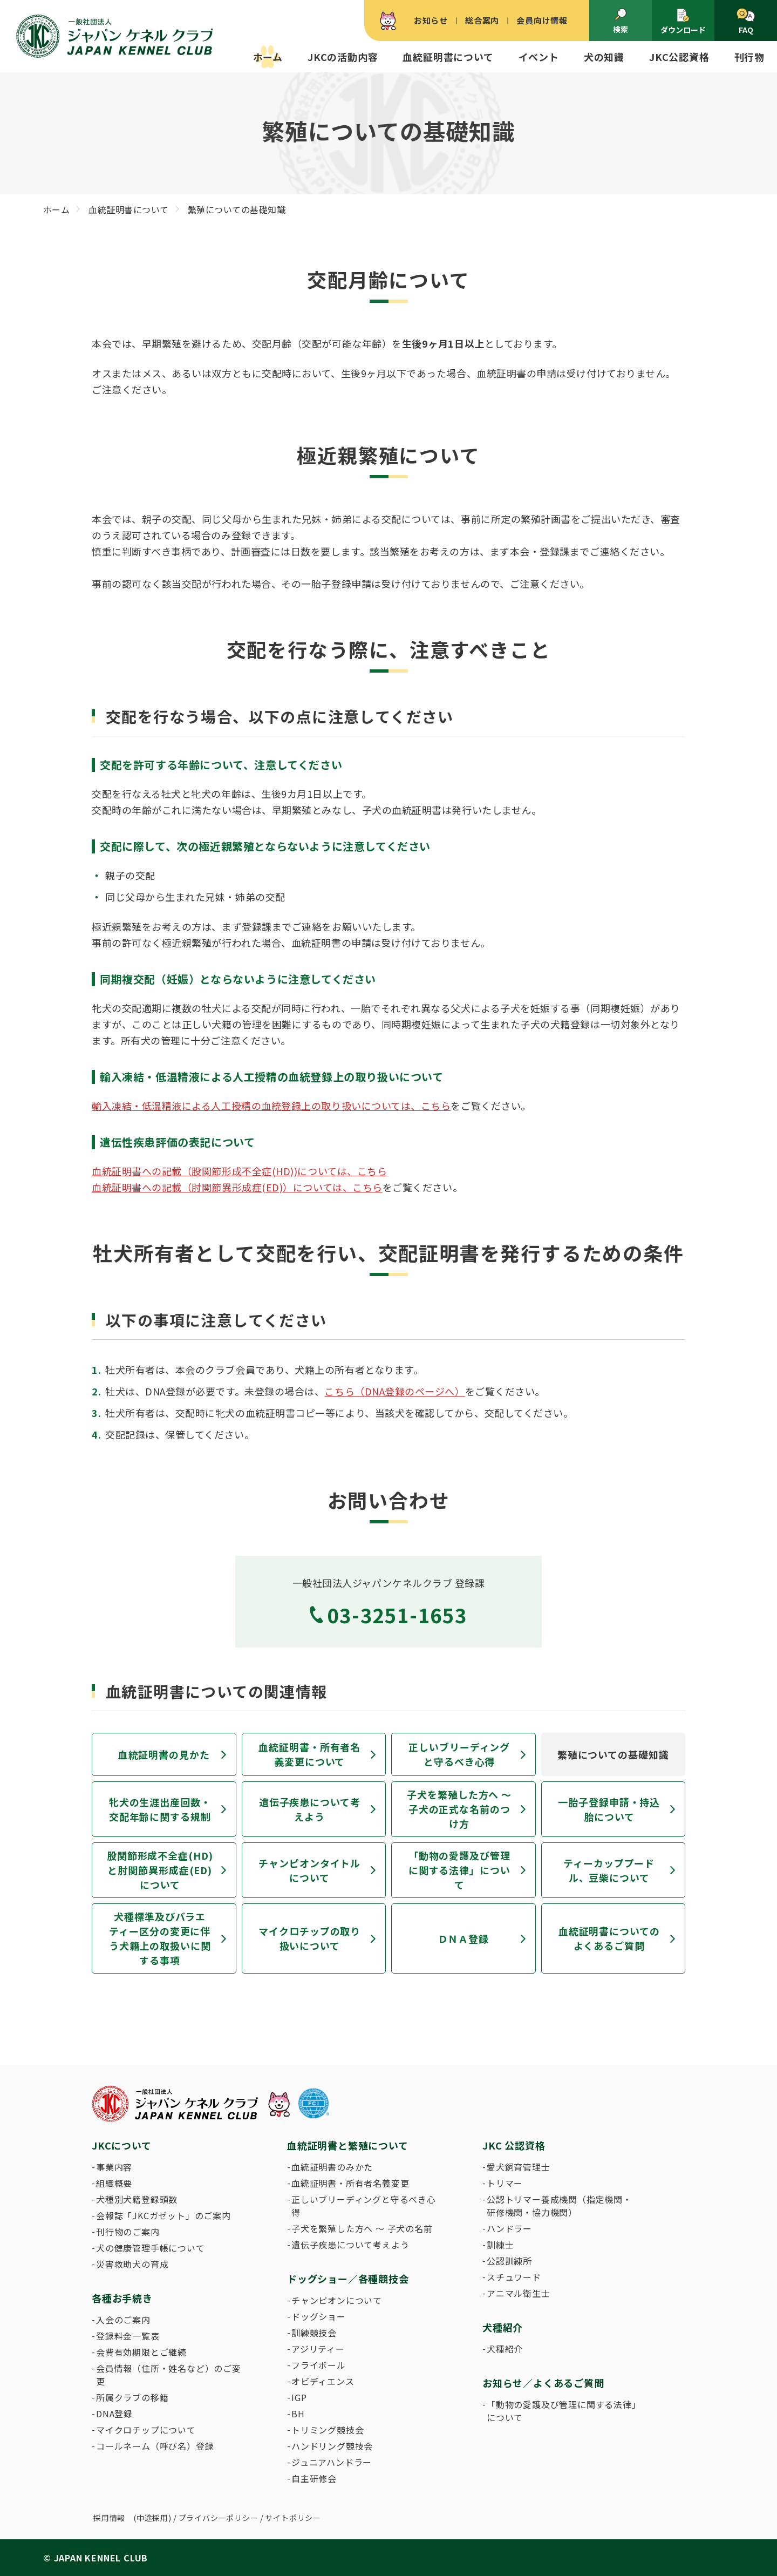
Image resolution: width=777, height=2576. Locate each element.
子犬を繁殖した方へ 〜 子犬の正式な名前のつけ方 (459, 1809)
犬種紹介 (505, 2348)
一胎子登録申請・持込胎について (609, 1809)
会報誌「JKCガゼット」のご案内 (163, 2215)
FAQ (745, 21)
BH (298, 2413)
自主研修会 (314, 2478)
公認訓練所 (509, 2260)
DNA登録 (114, 2413)
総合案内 (482, 20)
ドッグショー (318, 2316)
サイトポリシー (293, 2517)
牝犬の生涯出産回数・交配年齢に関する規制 (160, 1809)
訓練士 (500, 2244)
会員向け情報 (542, 20)
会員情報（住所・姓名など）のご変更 (168, 2375)
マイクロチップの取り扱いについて (309, 1938)
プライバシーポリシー (218, 2517)
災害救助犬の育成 (132, 2264)
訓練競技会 (314, 2332)
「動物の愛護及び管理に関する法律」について (459, 1870)
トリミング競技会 (327, 2429)
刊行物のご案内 (128, 2231)
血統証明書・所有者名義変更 (350, 2183)
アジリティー (318, 2348)
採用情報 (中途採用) (132, 2517)
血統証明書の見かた (164, 1754)
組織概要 (114, 2183)
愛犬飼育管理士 (518, 2166)
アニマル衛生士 (518, 2293)
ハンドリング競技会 (332, 2445)
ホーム (268, 57)
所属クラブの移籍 (132, 2397)
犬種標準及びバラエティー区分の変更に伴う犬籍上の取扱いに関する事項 (160, 1938)
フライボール (318, 2364)
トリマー (505, 2183)
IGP (298, 2397)
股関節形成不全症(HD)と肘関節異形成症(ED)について (160, 1870)
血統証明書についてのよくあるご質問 (609, 1938)
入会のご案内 (123, 2319)
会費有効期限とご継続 (141, 2351)
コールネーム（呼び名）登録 (155, 2445)
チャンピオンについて (336, 2300)
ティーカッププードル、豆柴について (609, 1870)
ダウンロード (683, 21)
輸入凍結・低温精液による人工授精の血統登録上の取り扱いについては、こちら (271, 1106)
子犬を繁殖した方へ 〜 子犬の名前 (362, 2228)
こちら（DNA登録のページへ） (394, 1391)
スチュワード (514, 2276)
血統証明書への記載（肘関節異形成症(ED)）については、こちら (237, 1187)
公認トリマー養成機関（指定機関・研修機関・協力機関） (559, 2206)
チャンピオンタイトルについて (309, 1870)
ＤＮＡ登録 (463, 1938)
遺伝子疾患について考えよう (309, 1809)
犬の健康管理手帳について (150, 2247)
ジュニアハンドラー (331, 2462)
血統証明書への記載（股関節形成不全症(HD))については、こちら (239, 1171)
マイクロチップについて (146, 2429)
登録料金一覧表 (128, 2335)
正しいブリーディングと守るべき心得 (459, 1754)
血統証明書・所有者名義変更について (309, 1754)
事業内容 (114, 2166)
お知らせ (431, 20)
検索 (620, 21)
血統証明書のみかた (332, 2166)
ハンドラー (509, 2228)
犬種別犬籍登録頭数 (137, 2199)
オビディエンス (323, 2381)
